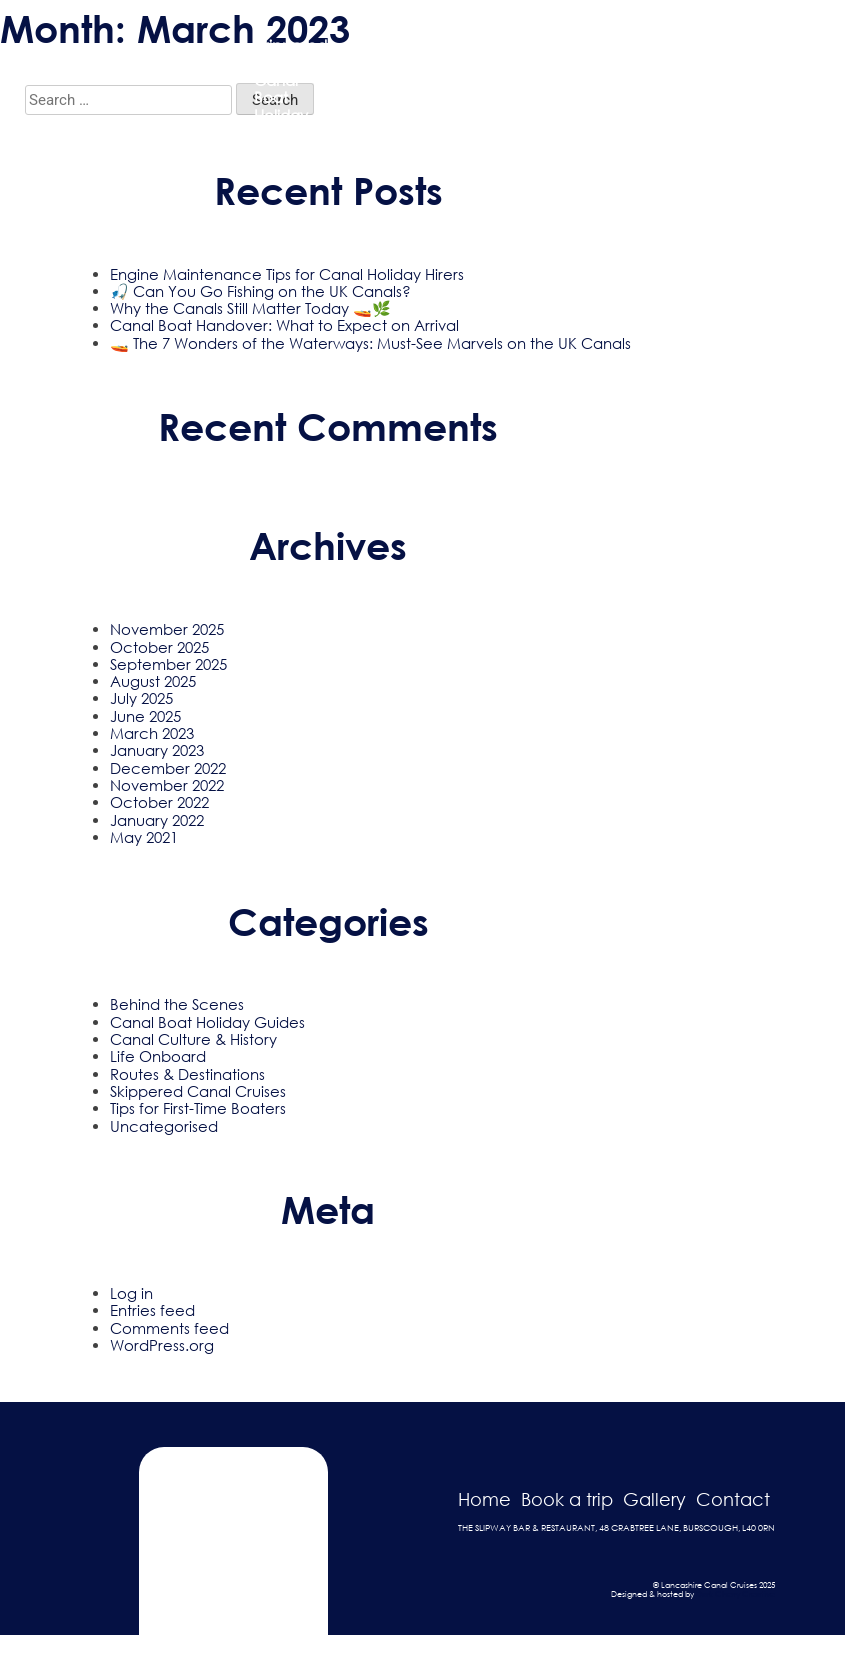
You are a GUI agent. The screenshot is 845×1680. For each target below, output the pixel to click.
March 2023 (152, 733)
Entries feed (152, 1310)
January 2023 (157, 750)
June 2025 (145, 716)
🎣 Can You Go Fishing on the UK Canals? (260, 291)
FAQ (603, 89)
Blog (655, 89)
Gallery (542, 89)
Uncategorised (164, 1126)
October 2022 (159, 802)
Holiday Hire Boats (469, 88)
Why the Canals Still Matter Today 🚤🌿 (250, 308)
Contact (721, 89)
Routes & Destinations (187, 1074)
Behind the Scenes (177, 1004)
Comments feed (169, 1328)
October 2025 (159, 647)
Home (484, 1499)
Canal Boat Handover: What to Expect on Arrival (284, 325)
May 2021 (144, 837)
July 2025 (141, 698)
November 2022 (167, 785)
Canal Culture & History (193, 1039)
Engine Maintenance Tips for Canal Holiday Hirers (287, 274)
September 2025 (168, 664)
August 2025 (153, 681)
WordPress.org (162, 1345)
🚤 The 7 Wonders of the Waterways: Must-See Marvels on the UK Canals (370, 343)
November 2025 (167, 629)
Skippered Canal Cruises (198, 1091)
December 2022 (168, 768)
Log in (131, 1293)
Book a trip (567, 1499)
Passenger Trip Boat (384, 88)
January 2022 (157, 820)
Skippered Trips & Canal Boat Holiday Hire (290, 88)
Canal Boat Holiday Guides (207, 1022)
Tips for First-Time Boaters (198, 1108)
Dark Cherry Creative (735, 1594)
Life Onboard (158, 1056)
